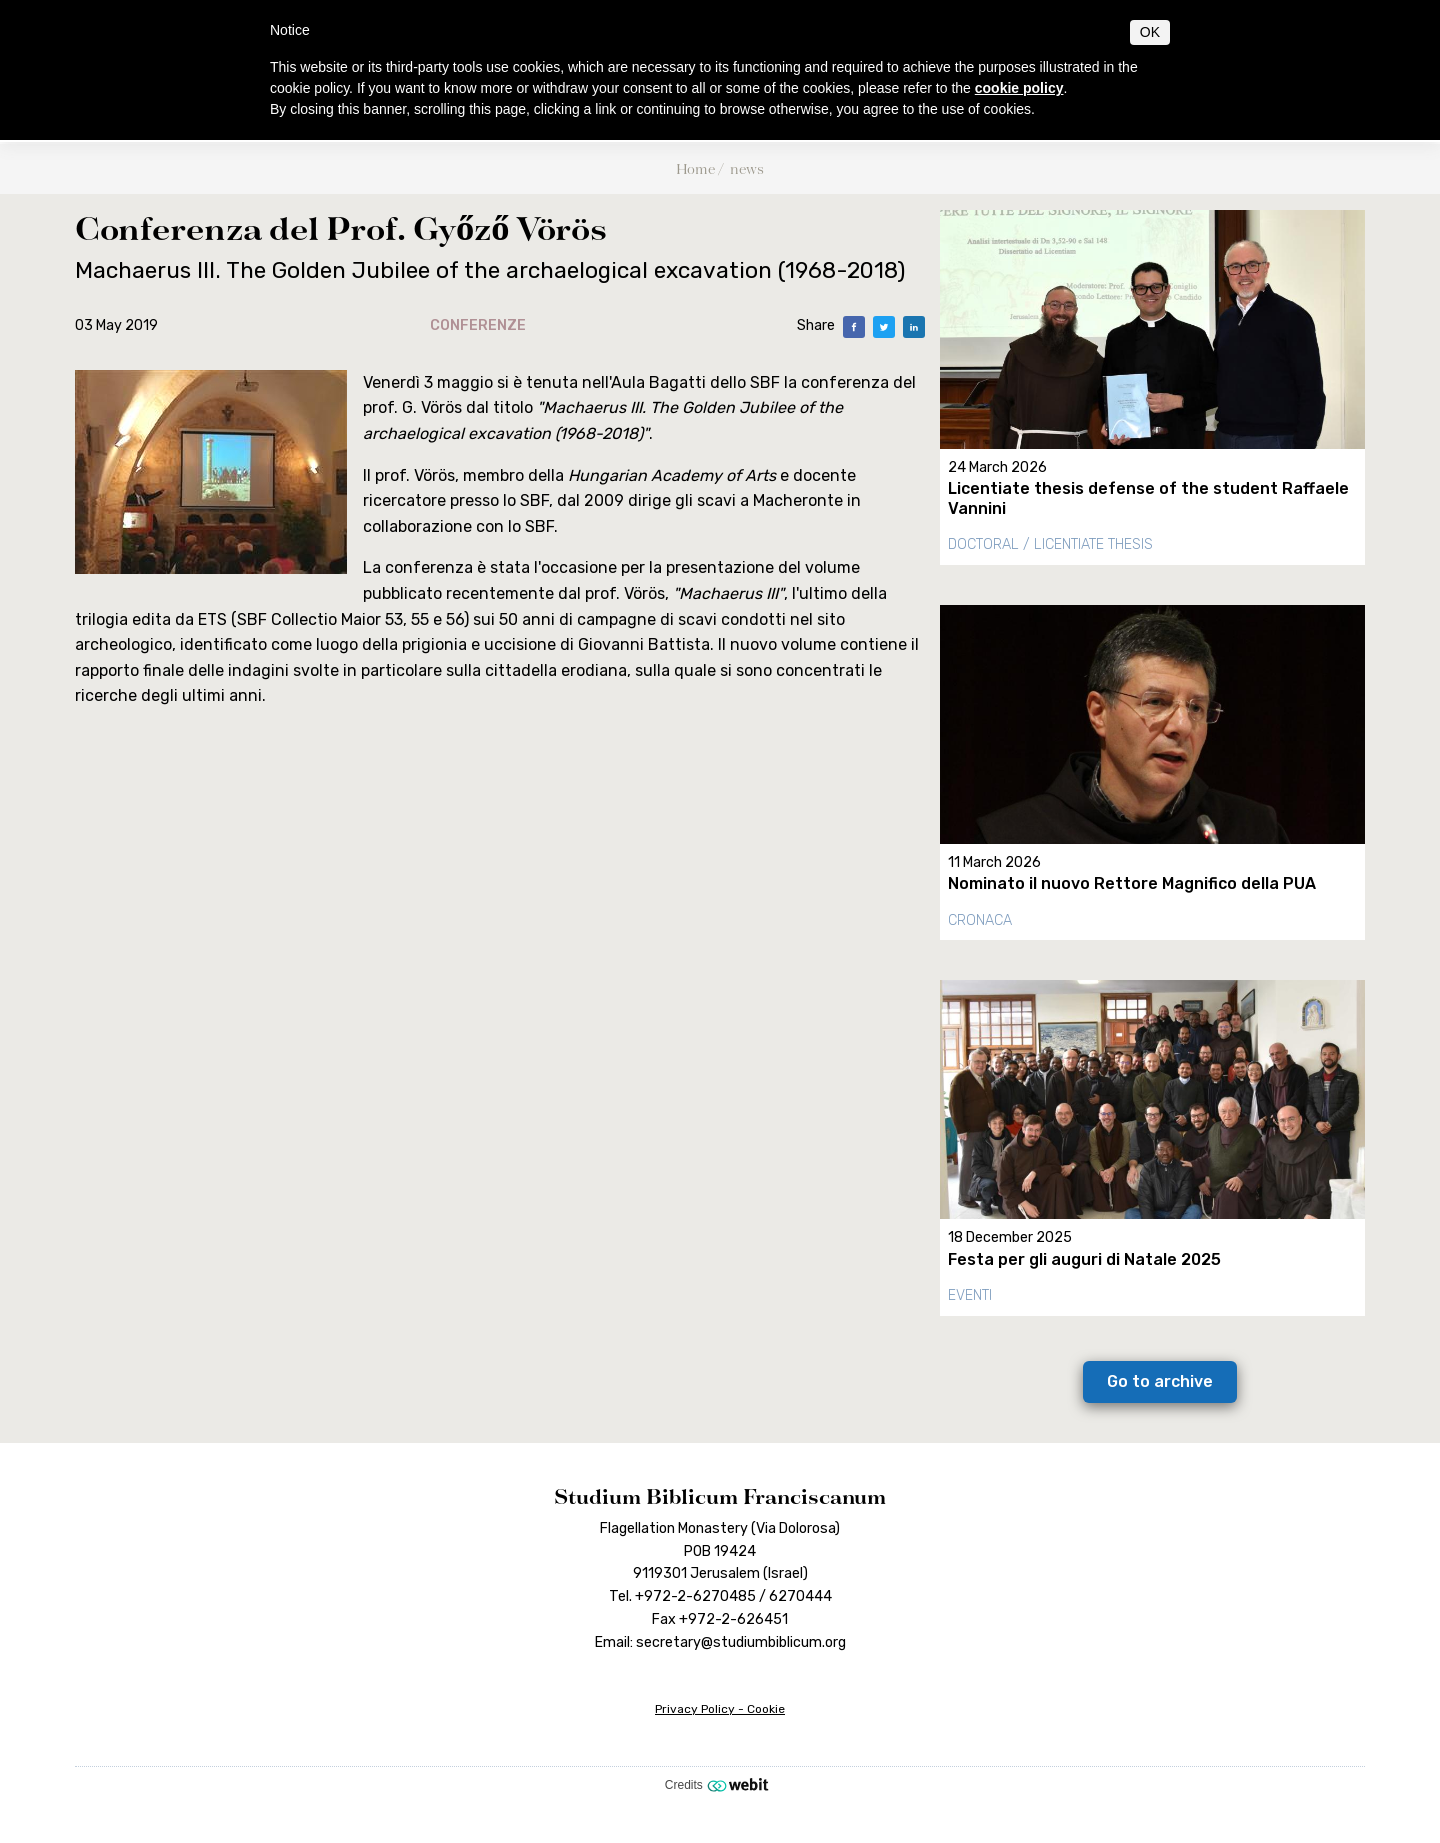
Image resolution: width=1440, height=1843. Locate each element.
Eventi (970, 1295)
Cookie (766, 1709)
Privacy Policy (695, 1709)
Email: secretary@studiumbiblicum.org (720, 1642)
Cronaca (980, 920)
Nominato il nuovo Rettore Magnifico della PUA (1132, 883)
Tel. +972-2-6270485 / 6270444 (720, 1596)
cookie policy (1019, 88)
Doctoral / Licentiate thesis (1050, 544)
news (747, 168)
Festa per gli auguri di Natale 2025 (1084, 1259)
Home (695, 168)
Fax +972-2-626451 (720, 1619)
